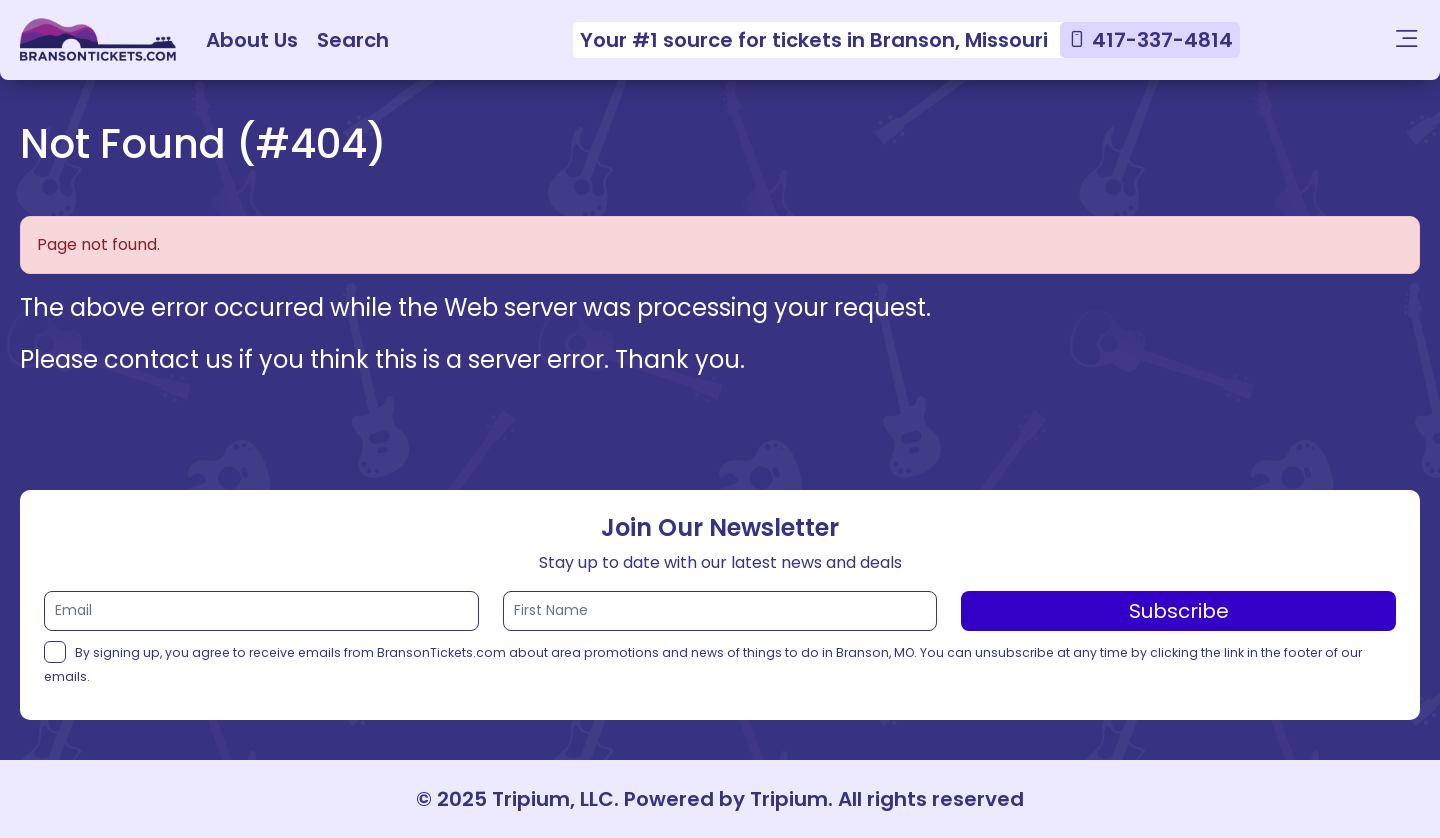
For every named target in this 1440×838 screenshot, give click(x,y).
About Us (252, 40)
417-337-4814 (1162, 40)
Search (353, 40)
